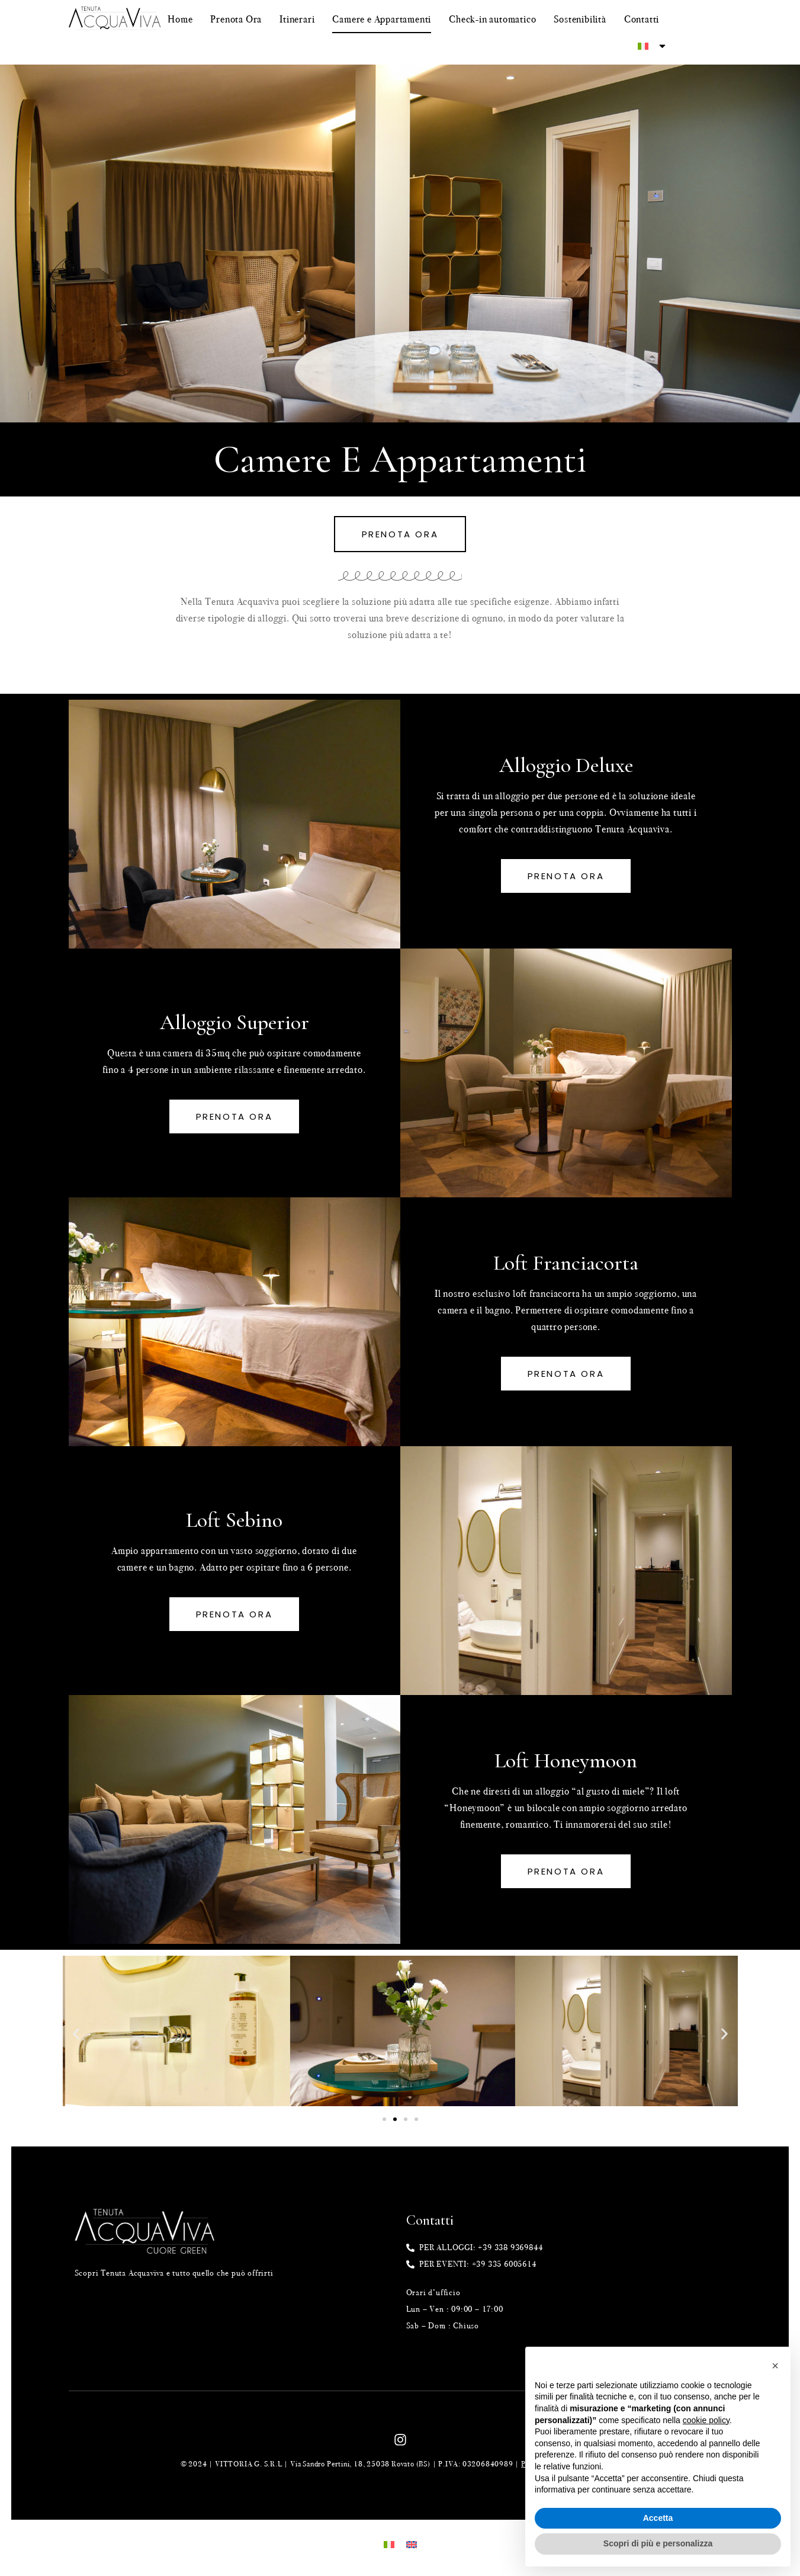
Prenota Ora (236, 19)
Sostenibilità (580, 19)
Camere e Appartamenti (381, 19)
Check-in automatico (492, 19)
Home (180, 19)
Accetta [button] (658, 2518)
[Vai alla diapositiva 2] (395, 2119)
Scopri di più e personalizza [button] (657, 2543)
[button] (76, 2033)
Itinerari (296, 19)
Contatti (641, 19)
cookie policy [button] (706, 2420)
